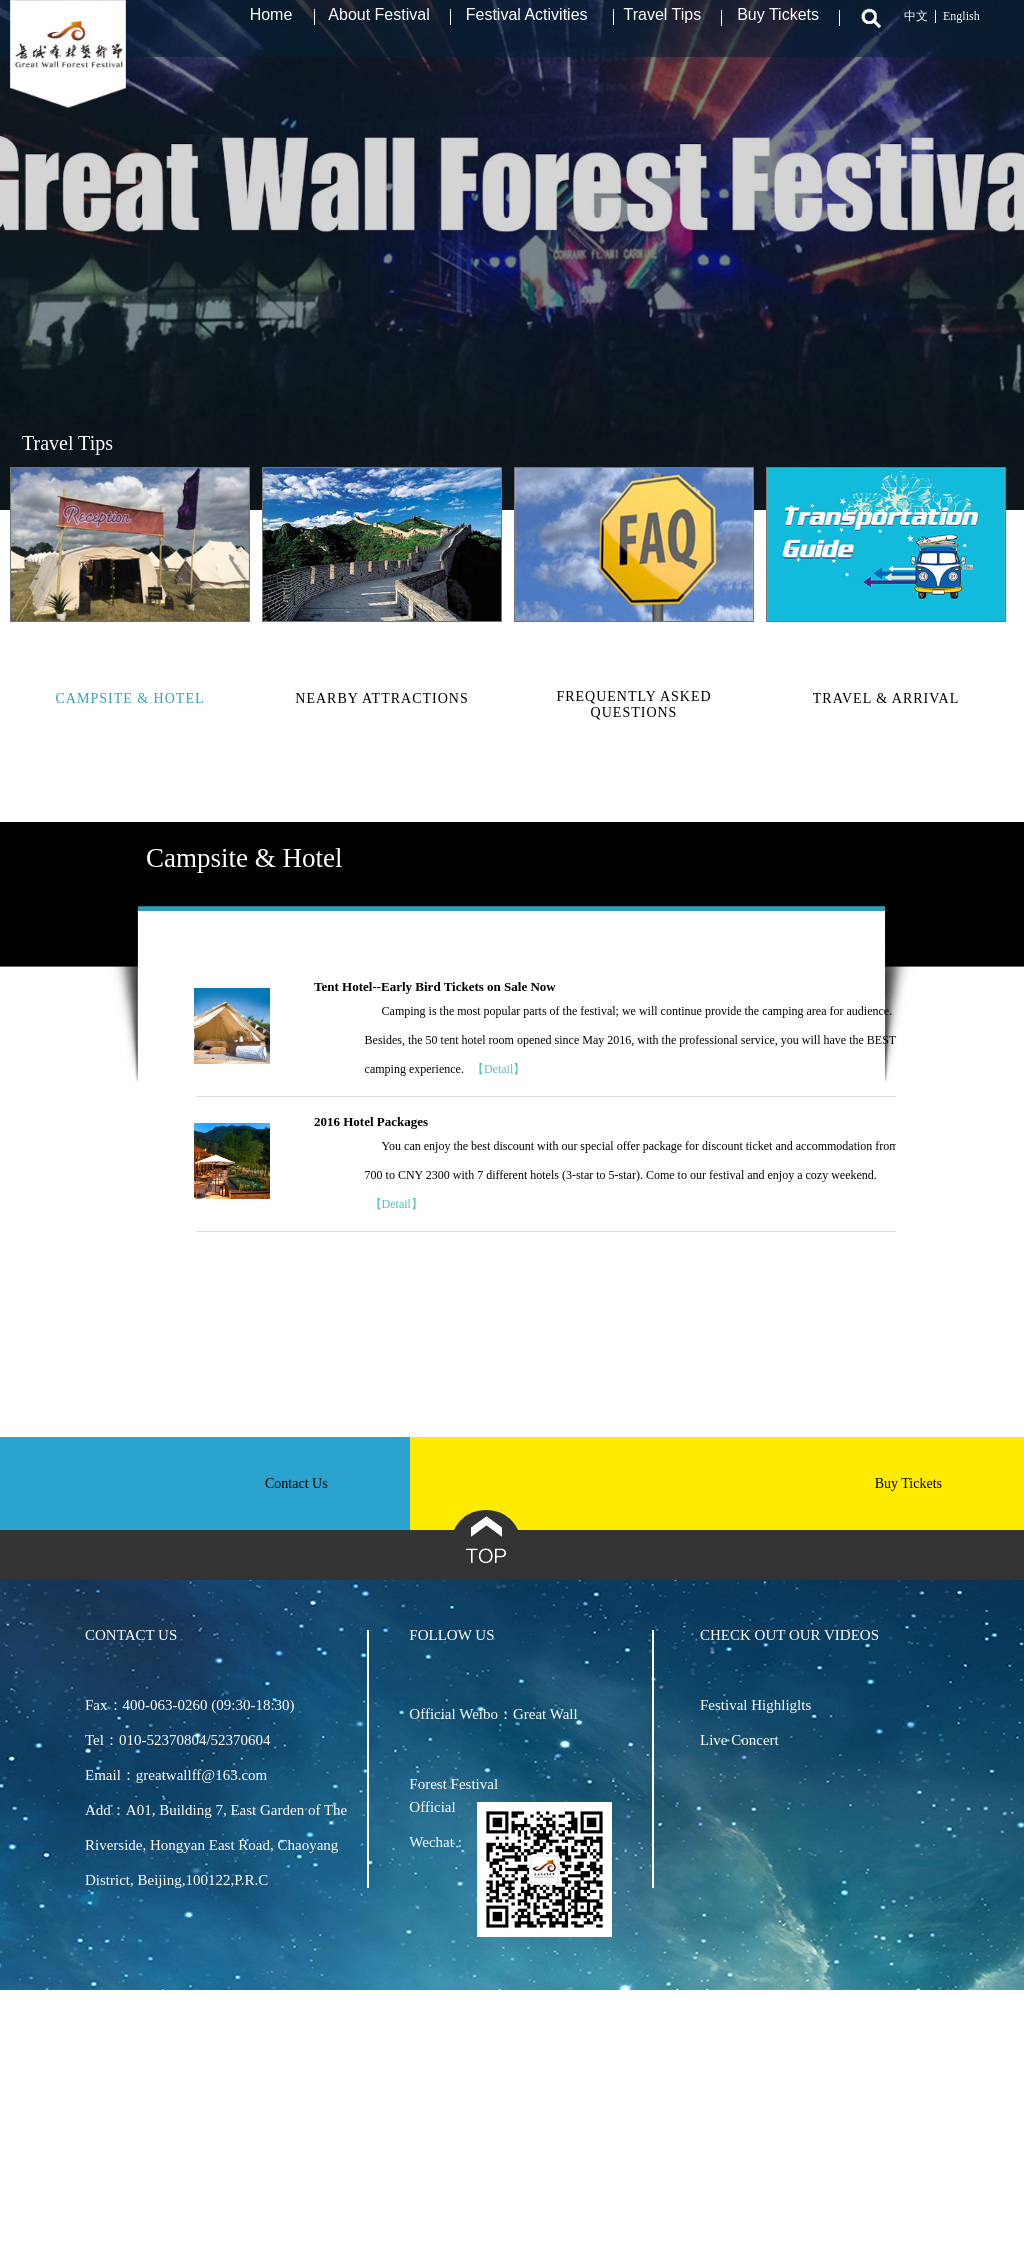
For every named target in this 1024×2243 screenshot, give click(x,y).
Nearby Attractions (381, 698)
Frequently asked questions (633, 704)
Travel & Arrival (886, 698)
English (961, 27)
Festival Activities (527, 25)
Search (868, 29)
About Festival (378, 25)
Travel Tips (663, 25)
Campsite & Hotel (130, 698)
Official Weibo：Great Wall (493, 1714)
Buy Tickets (778, 25)
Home (271, 25)
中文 (916, 27)
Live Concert (739, 1740)
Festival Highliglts (755, 1705)
